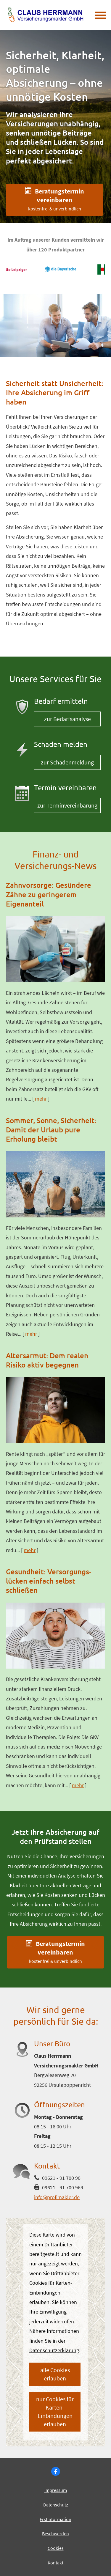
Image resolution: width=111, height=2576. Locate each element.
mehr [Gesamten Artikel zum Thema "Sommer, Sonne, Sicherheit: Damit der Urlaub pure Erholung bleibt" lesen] (31, 1333)
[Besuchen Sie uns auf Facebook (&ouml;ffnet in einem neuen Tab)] (55, 2471)
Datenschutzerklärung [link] (54, 2350)
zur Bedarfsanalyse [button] (67, 719)
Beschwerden (55, 2533)
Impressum (55, 2490)
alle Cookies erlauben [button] (55, 2374)
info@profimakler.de (57, 2197)
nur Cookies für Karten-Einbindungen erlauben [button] (55, 2411)
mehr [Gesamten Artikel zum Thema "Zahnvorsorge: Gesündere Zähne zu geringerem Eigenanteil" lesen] (41, 1098)
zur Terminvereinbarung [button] (67, 805)
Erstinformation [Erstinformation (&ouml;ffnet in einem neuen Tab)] (55, 2519)
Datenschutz (55, 2505)
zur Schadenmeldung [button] (67, 762)
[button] (54, 200)
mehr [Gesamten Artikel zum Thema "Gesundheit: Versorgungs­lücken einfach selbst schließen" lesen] (78, 1785)
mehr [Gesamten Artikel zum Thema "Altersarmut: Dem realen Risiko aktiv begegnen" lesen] (30, 1550)
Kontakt (55, 2563)
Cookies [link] (56, 2548)
